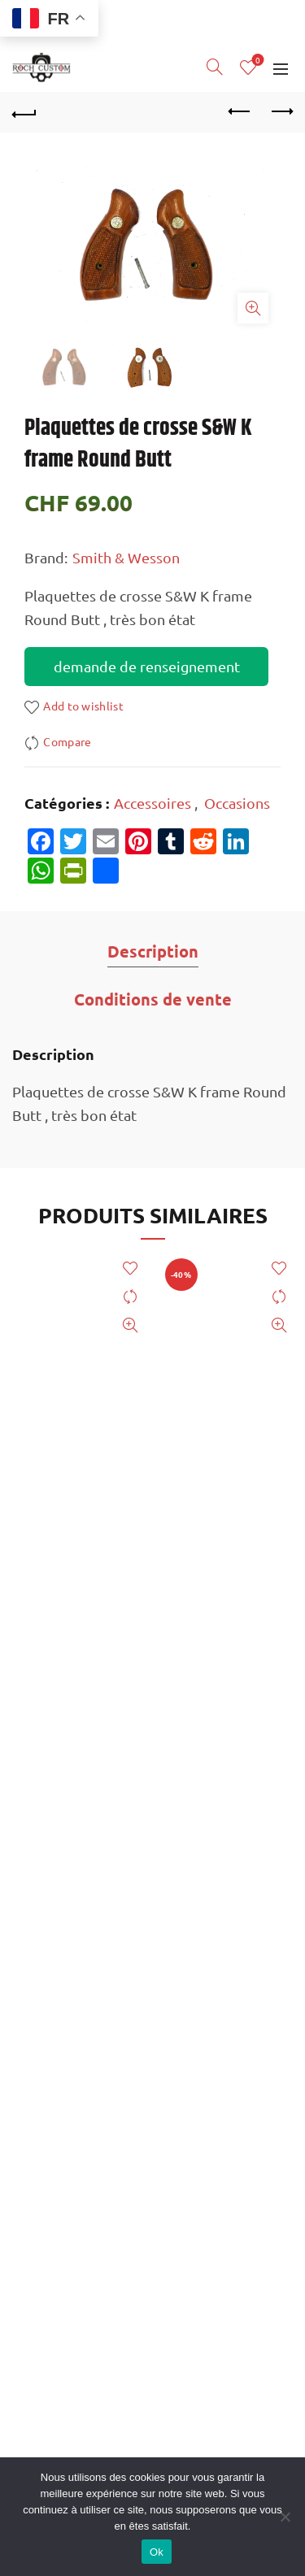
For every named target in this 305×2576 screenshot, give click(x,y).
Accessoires (152, 802)
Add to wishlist (83, 705)
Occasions (237, 802)
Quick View (130, 1325)
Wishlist (256, 60)
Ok (156, 2552)
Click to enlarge (252, 308)
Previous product (240, 111)
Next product (281, 111)
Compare (67, 742)
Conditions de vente (153, 999)
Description (152, 951)
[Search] (215, 66)
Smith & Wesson (126, 557)
